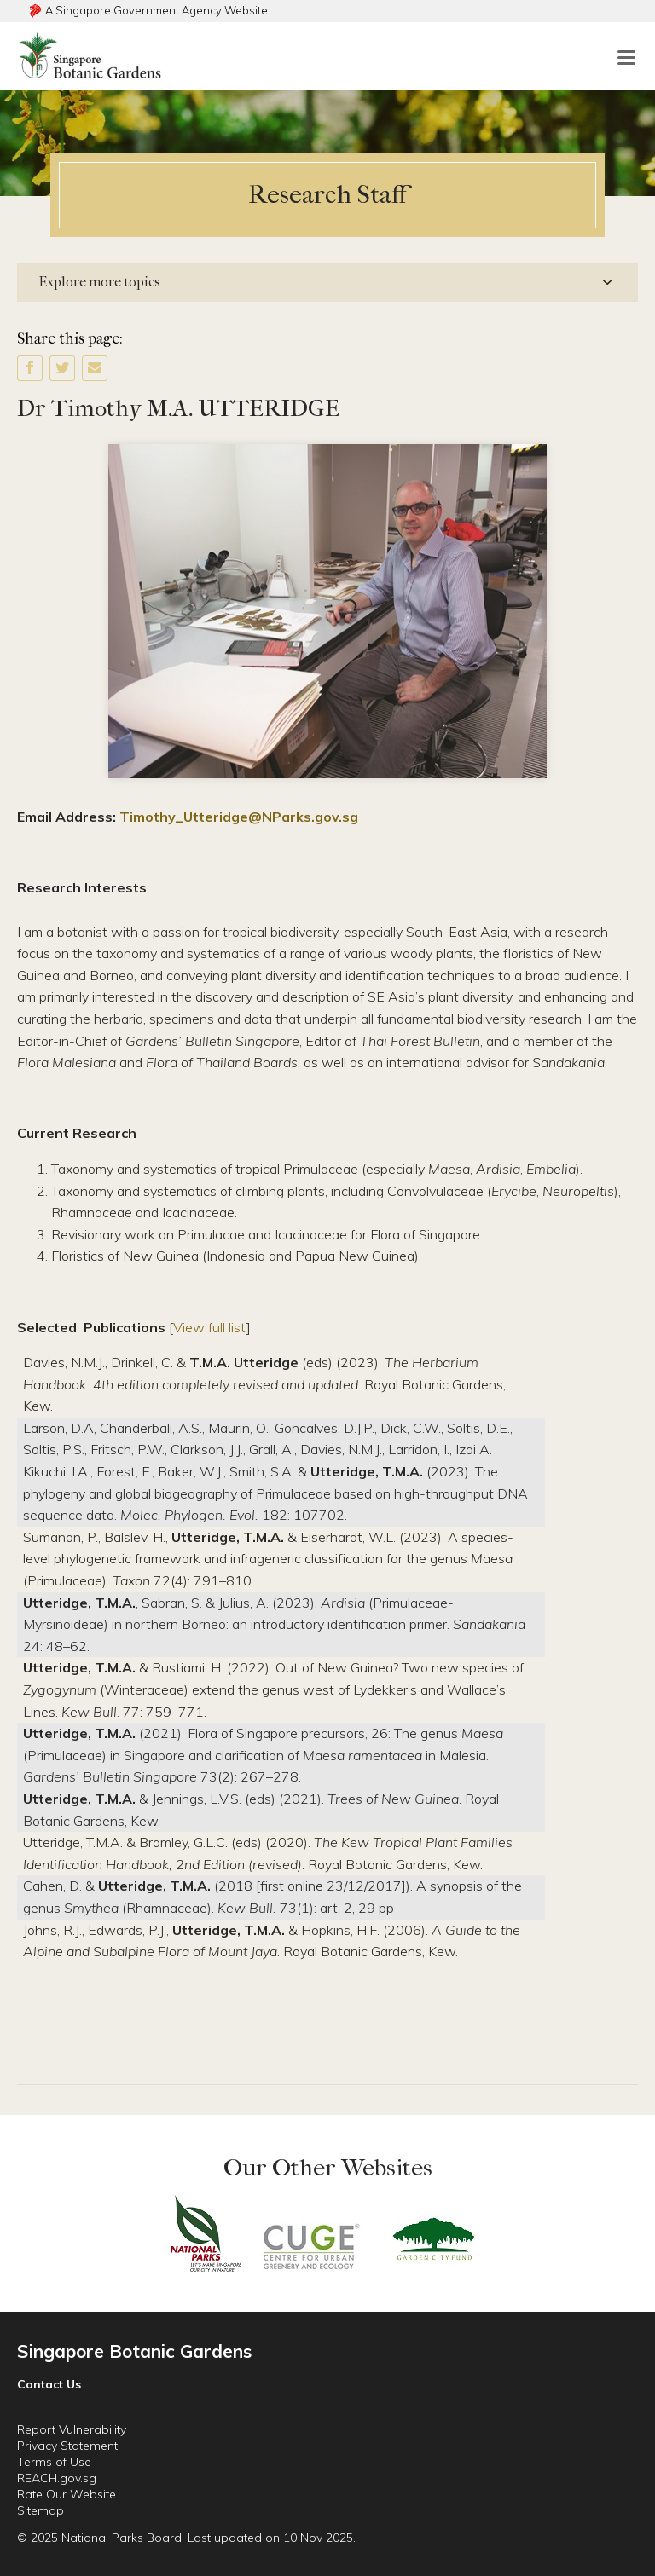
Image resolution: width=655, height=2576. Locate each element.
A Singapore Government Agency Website (156, 10)
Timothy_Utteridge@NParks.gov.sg (238, 816)
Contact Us (49, 2384)
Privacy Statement (67, 2445)
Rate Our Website (66, 2494)
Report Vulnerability (71, 2429)
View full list (209, 1327)
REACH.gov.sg (56, 2478)
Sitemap (40, 2510)
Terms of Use (54, 2461)
